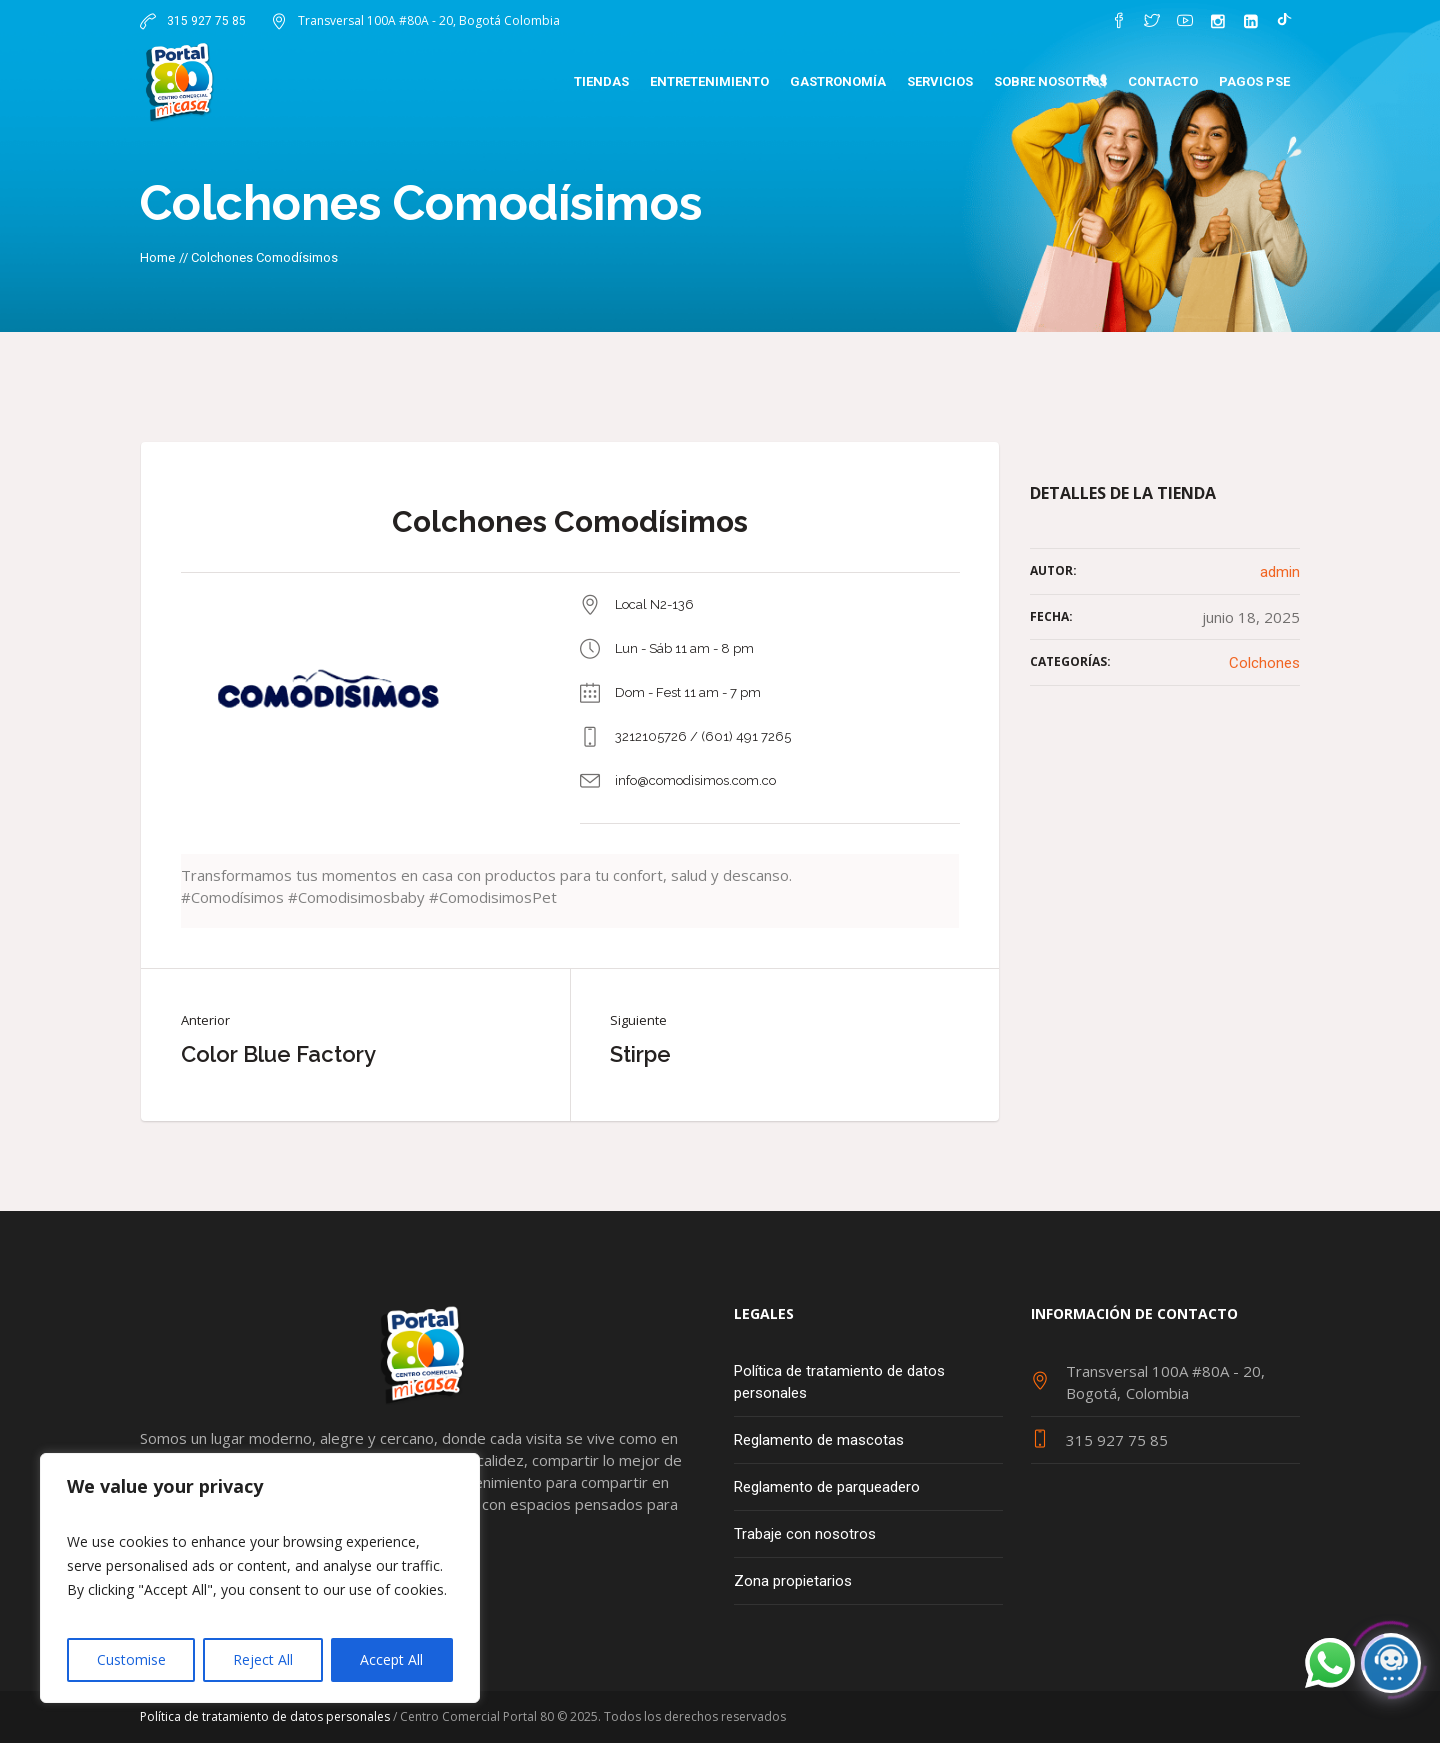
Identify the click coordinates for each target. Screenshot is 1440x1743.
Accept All (391, 1659)
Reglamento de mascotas (819, 1440)
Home (157, 257)
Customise (131, 1659)
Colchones (1264, 663)
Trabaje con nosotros (805, 1534)
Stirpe (640, 1054)
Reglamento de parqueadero (827, 1487)
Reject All (263, 1659)
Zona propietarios (793, 1581)
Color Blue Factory (278, 1054)
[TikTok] (1284, 21)
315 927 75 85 (205, 21)
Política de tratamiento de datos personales (839, 1382)
